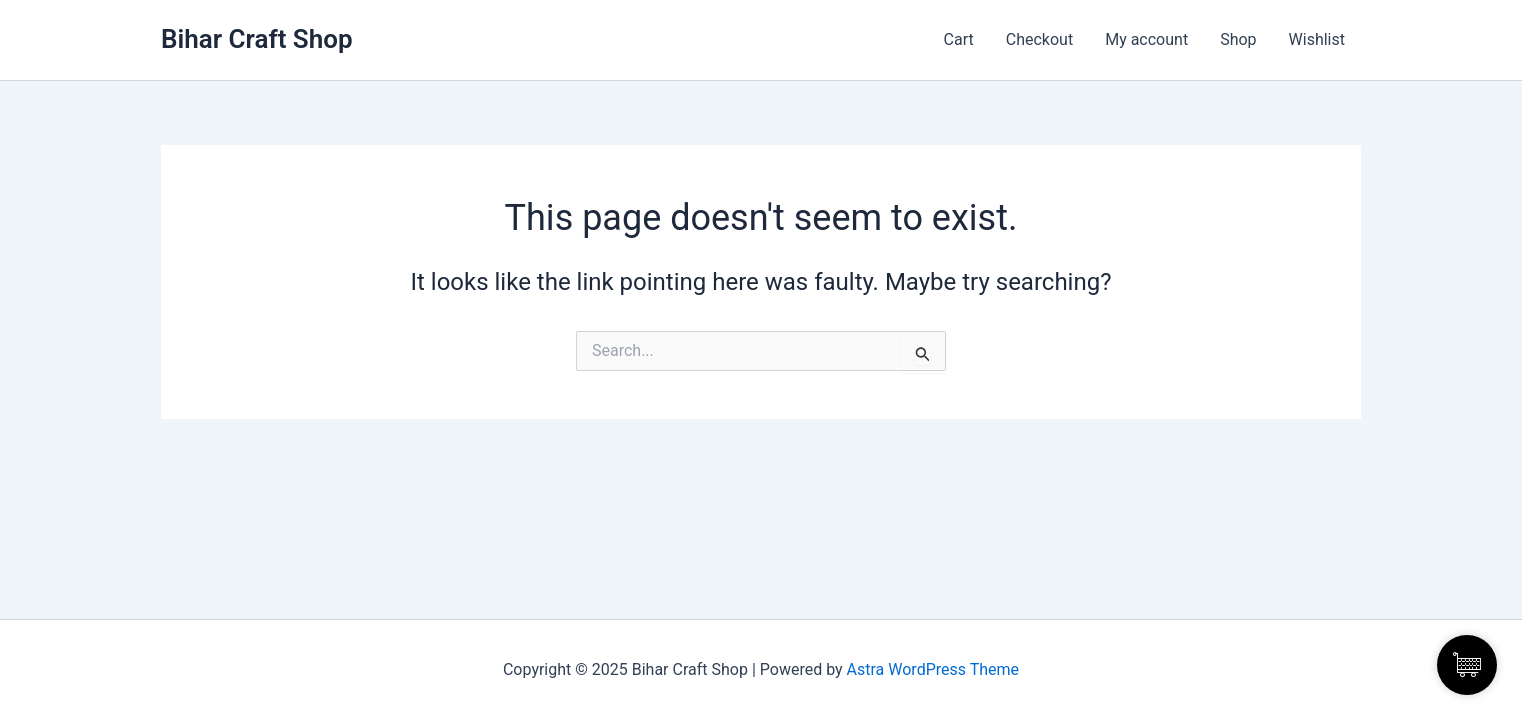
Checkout (1039, 39)
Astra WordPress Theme (933, 669)
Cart (959, 39)
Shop (1238, 39)
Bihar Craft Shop (257, 39)
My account (1146, 39)
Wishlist (1317, 39)
